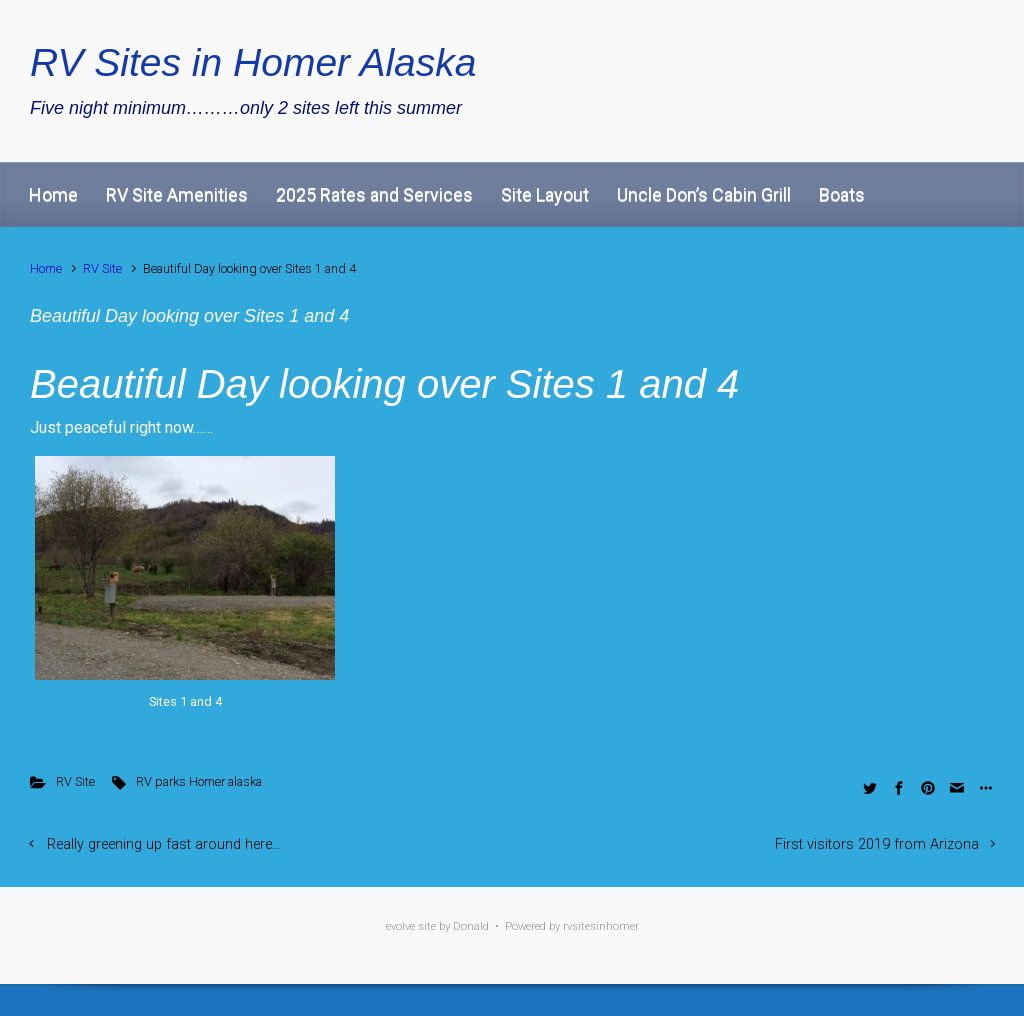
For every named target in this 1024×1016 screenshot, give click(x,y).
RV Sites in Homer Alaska (253, 62)
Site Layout (545, 194)
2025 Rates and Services (374, 194)
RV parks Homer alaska (199, 781)
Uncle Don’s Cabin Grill (704, 194)
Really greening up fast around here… (164, 844)
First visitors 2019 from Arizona (877, 844)
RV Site (102, 268)
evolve (400, 926)
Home (53, 194)
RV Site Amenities (177, 194)
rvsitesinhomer (601, 926)
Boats (842, 194)
